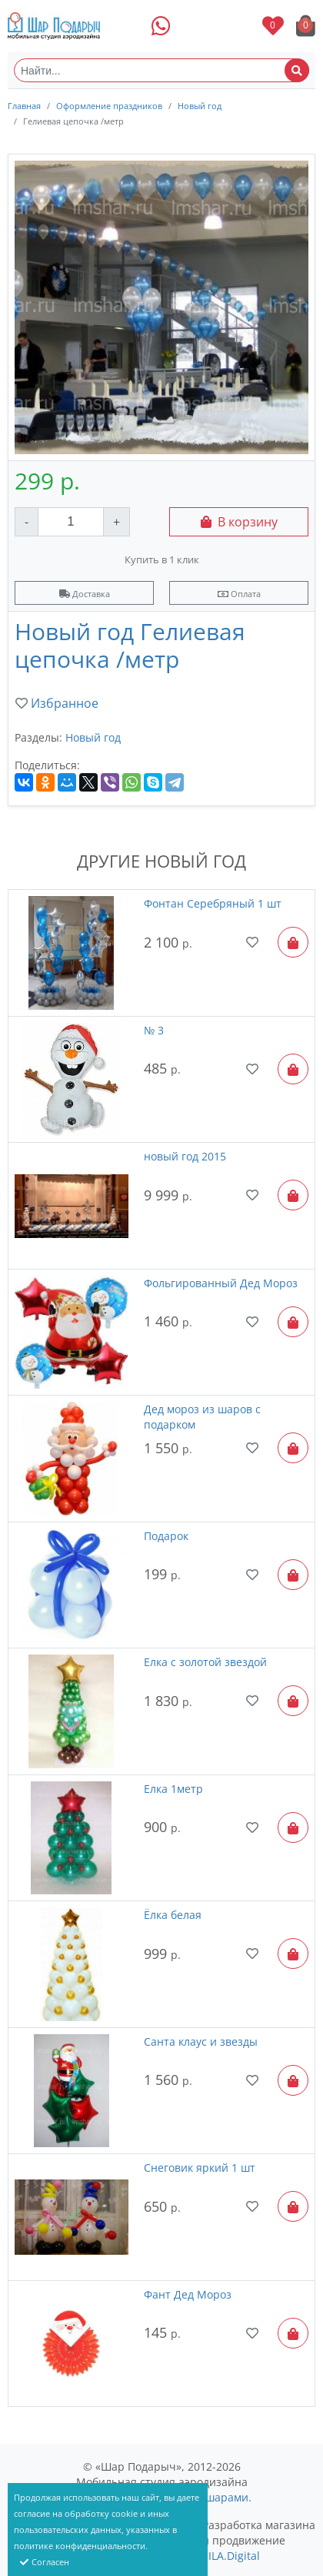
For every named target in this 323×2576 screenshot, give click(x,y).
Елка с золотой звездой (205, 1662)
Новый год (199, 105)
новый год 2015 (185, 1156)
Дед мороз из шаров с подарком (202, 1417)
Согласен (44, 2562)
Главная (24, 105)
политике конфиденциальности (79, 2545)
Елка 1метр (173, 1788)
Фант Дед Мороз (187, 2294)
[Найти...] (161, 70)
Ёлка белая (172, 1914)
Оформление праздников (109, 105)
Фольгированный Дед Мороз (221, 1283)
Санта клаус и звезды (201, 2041)
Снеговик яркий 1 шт (199, 2167)
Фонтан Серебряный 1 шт (212, 903)
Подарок (166, 1536)
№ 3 (154, 1030)
